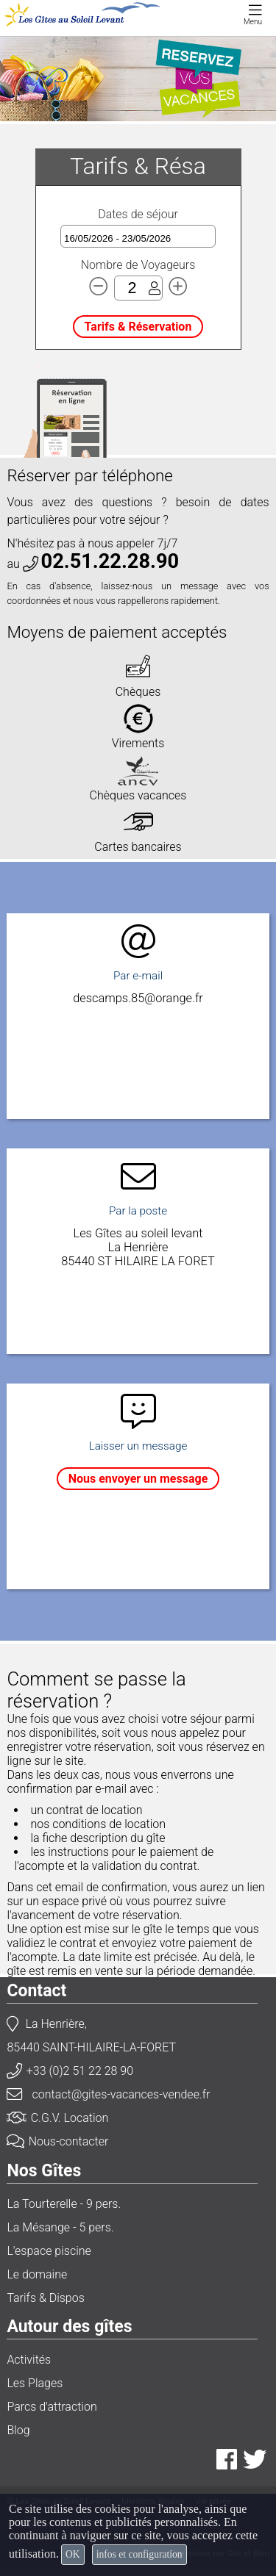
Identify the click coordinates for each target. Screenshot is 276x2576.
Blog (18, 2430)
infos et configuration (139, 2554)
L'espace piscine (49, 2251)
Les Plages (35, 2383)
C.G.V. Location (57, 2118)
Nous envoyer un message (138, 1479)
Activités (29, 2360)
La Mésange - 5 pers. (60, 2227)
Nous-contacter (57, 2141)
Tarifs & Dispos (45, 2298)
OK (73, 2554)
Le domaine (37, 2274)
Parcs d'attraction (51, 2407)
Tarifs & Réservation (138, 327)
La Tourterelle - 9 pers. (64, 2204)
